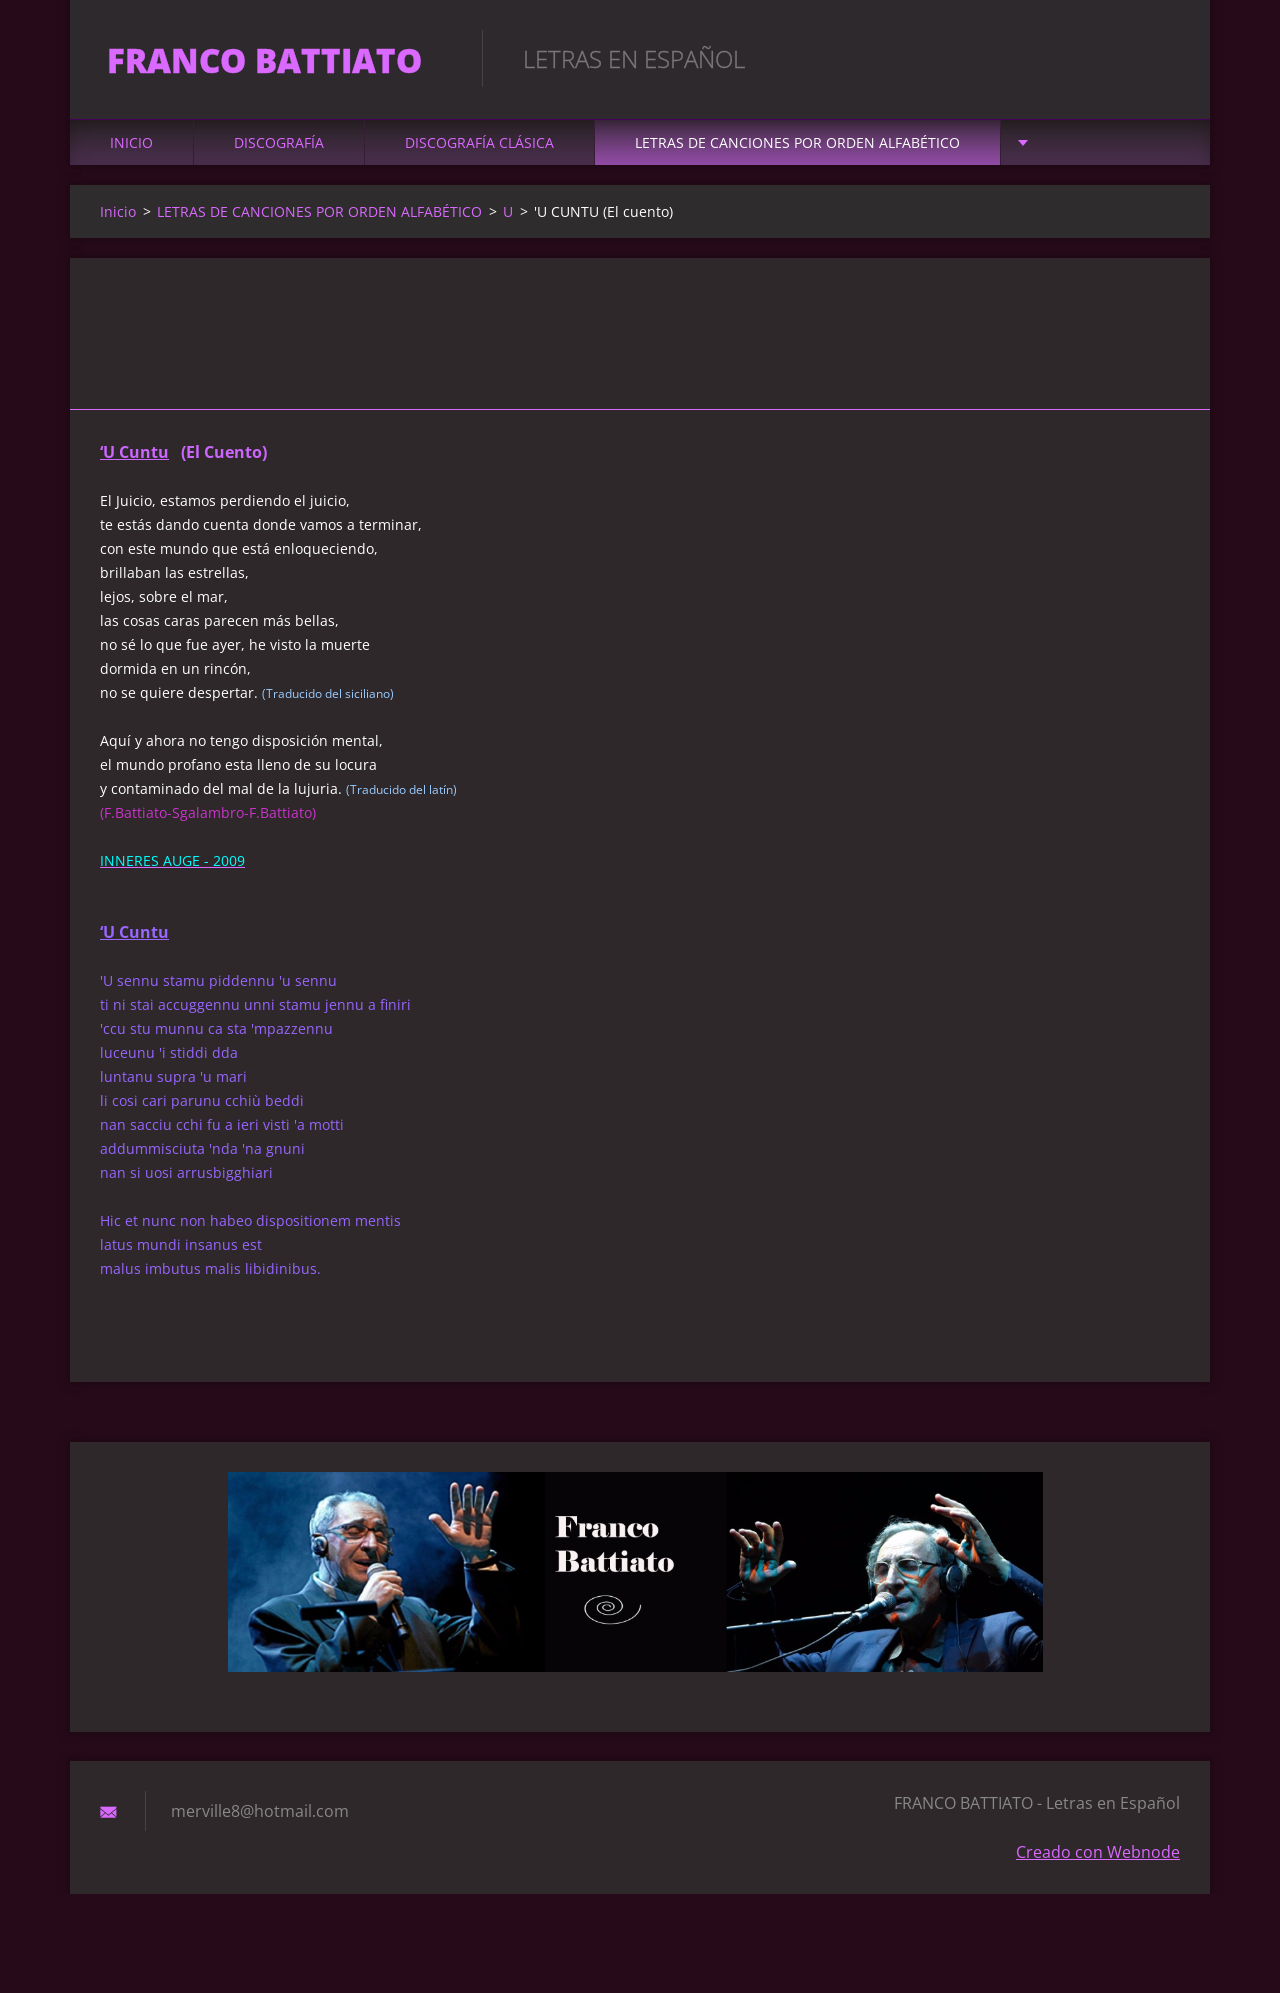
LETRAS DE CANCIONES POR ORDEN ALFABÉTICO (797, 151)
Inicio (131, 151)
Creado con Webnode (1098, 1861)
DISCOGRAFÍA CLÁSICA (479, 151)
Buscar (1158, 58)
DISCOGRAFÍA (279, 151)
